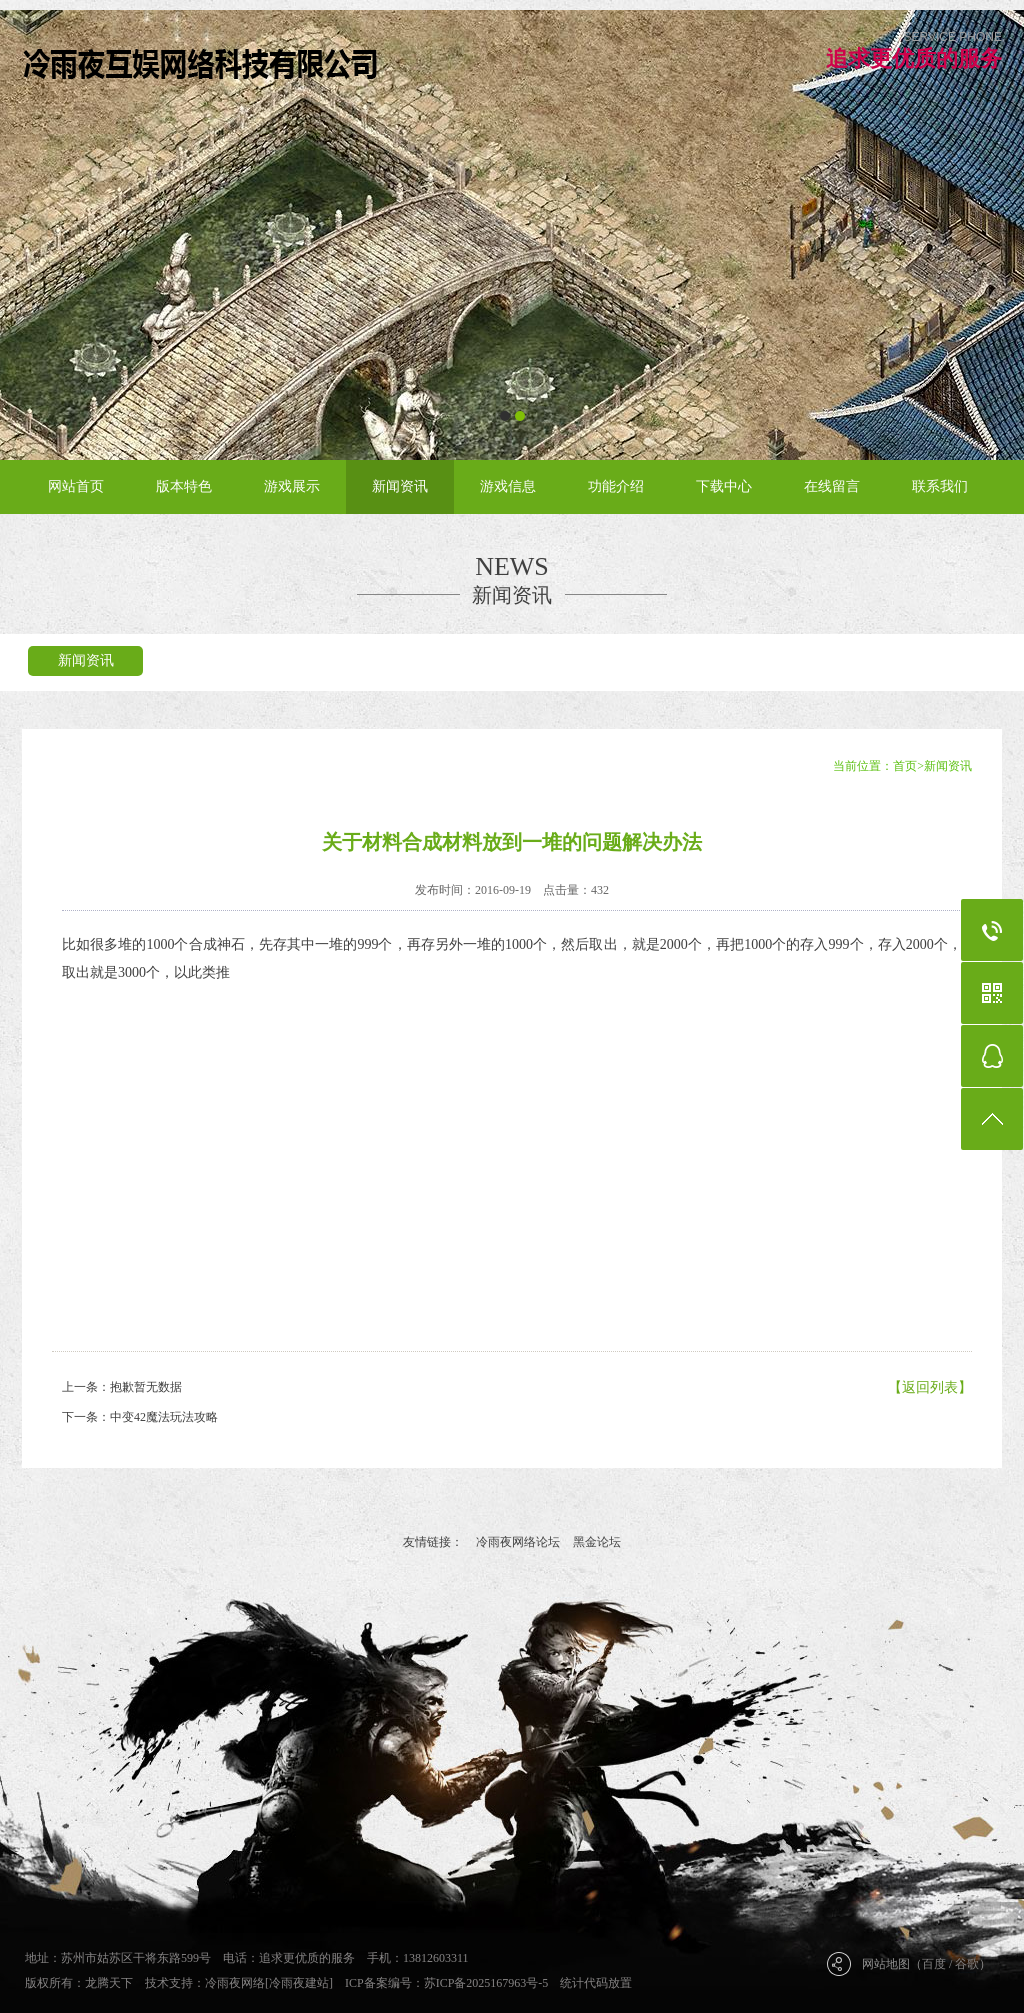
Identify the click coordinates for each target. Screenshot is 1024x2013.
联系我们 (940, 486)
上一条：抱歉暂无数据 (122, 1387)
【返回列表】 (930, 1387)
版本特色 (184, 486)
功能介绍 (616, 486)
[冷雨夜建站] (299, 1983)
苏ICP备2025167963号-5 (486, 1983)
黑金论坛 (597, 1542)
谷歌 (967, 1964)
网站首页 (76, 486)
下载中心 (724, 486)
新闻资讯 (400, 486)
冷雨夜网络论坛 (518, 1542)
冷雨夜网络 (235, 1983)
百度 (934, 1964)
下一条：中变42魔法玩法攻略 (140, 1417)
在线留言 (832, 486)
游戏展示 (292, 486)
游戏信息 (508, 486)
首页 (905, 766)
